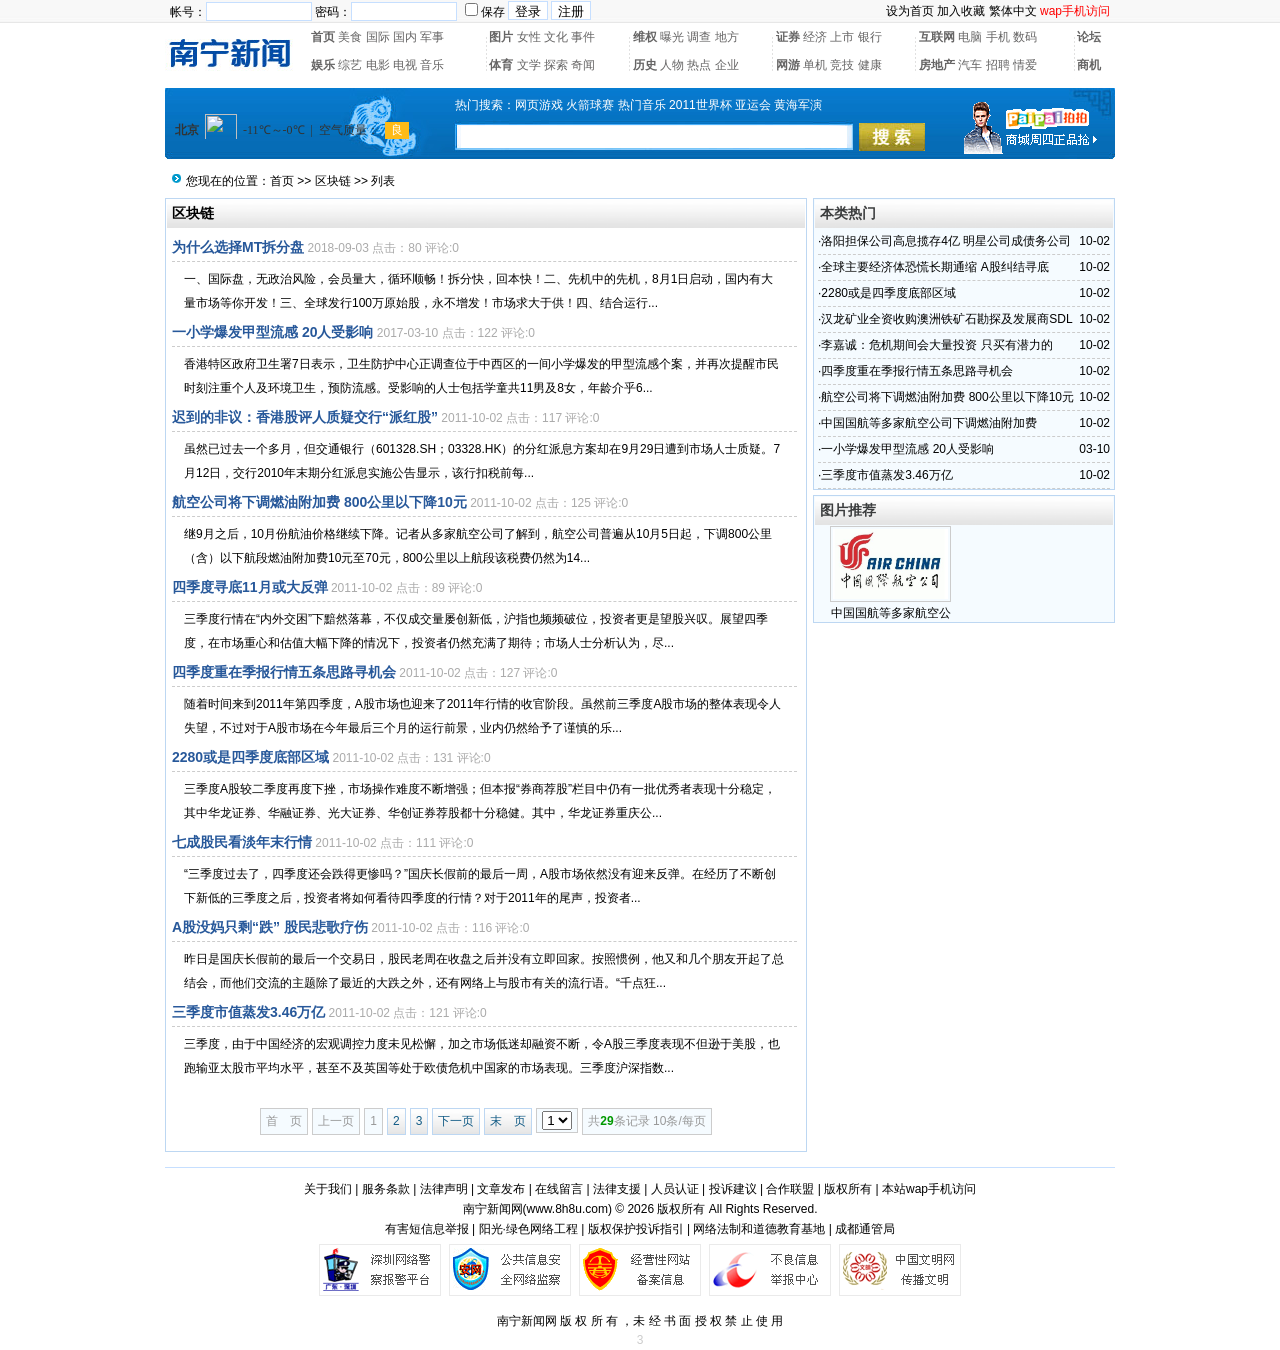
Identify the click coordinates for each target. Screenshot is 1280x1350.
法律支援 (617, 1189)
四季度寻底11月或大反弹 (250, 587)
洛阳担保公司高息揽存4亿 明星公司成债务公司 (946, 241)
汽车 (970, 65)
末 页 (508, 1121)
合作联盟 (790, 1189)
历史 (645, 65)
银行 (870, 37)
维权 (645, 37)
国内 (405, 37)
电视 (405, 65)
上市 (842, 37)
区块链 (333, 181)
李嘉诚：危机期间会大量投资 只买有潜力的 (936, 345)
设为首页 (910, 11)
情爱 (1025, 65)
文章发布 (501, 1189)
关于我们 (328, 1189)
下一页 (456, 1121)
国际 (378, 37)
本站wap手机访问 (929, 1189)
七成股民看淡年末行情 (242, 842)
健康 (870, 65)
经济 (815, 37)
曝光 (672, 37)
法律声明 (444, 1189)
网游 (788, 65)
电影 (378, 65)
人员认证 (675, 1189)
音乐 (432, 65)
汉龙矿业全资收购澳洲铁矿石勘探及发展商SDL (946, 319)
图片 (501, 37)
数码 (1025, 37)
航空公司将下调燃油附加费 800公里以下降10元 (319, 502)
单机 (815, 65)
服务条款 (386, 1189)
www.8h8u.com (567, 1209)
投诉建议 (733, 1189)
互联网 (937, 37)
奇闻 (583, 65)
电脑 (970, 37)
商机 (1089, 65)
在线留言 (559, 1189)
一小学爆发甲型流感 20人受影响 (272, 332)
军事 (432, 37)
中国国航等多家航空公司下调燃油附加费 (929, 423)
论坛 (1089, 37)
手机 (998, 37)
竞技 (842, 65)
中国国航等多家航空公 (891, 613)
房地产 (937, 65)
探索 (556, 65)
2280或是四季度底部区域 (250, 757)
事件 (583, 37)
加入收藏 (961, 11)
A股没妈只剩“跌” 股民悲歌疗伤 (270, 927)
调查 (699, 37)
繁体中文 (1013, 11)
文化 (556, 37)
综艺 (350, 65)
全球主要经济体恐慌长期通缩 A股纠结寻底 (934, 267)
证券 (788, 37)
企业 (727, 65)
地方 (727, 37)
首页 (323, 37)
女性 (529, 37)
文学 (529, 65)
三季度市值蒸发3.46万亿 (248, 1012)
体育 (501, 65)
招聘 (998, 65)
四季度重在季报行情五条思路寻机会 (284, 672)
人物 (672, 65)
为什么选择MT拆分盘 (238, 247)
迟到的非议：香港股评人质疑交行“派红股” (305, 417)
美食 (350, 37)
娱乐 (323, 65)
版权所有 (848, 1189)
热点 (699, 65)
